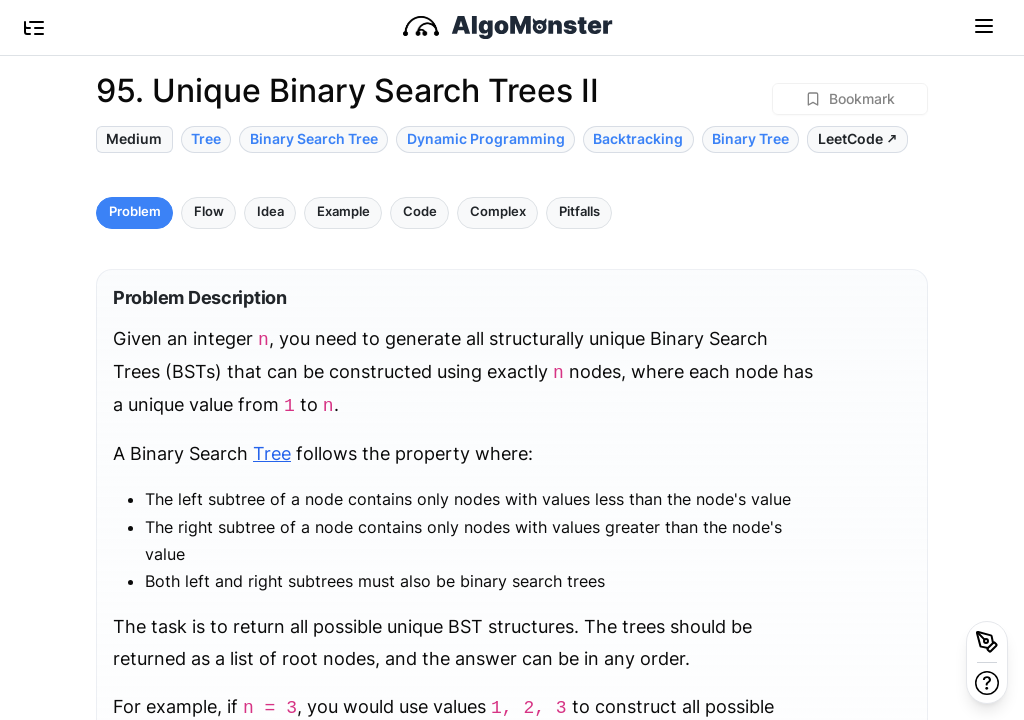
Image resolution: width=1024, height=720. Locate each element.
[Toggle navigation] (984, 25)
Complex (498, 211)
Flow (209, 211)
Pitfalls (579, 211)
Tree (272, 453)
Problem (135, 211)
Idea (270, 211)
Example (343, 211)
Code (420, 211)
